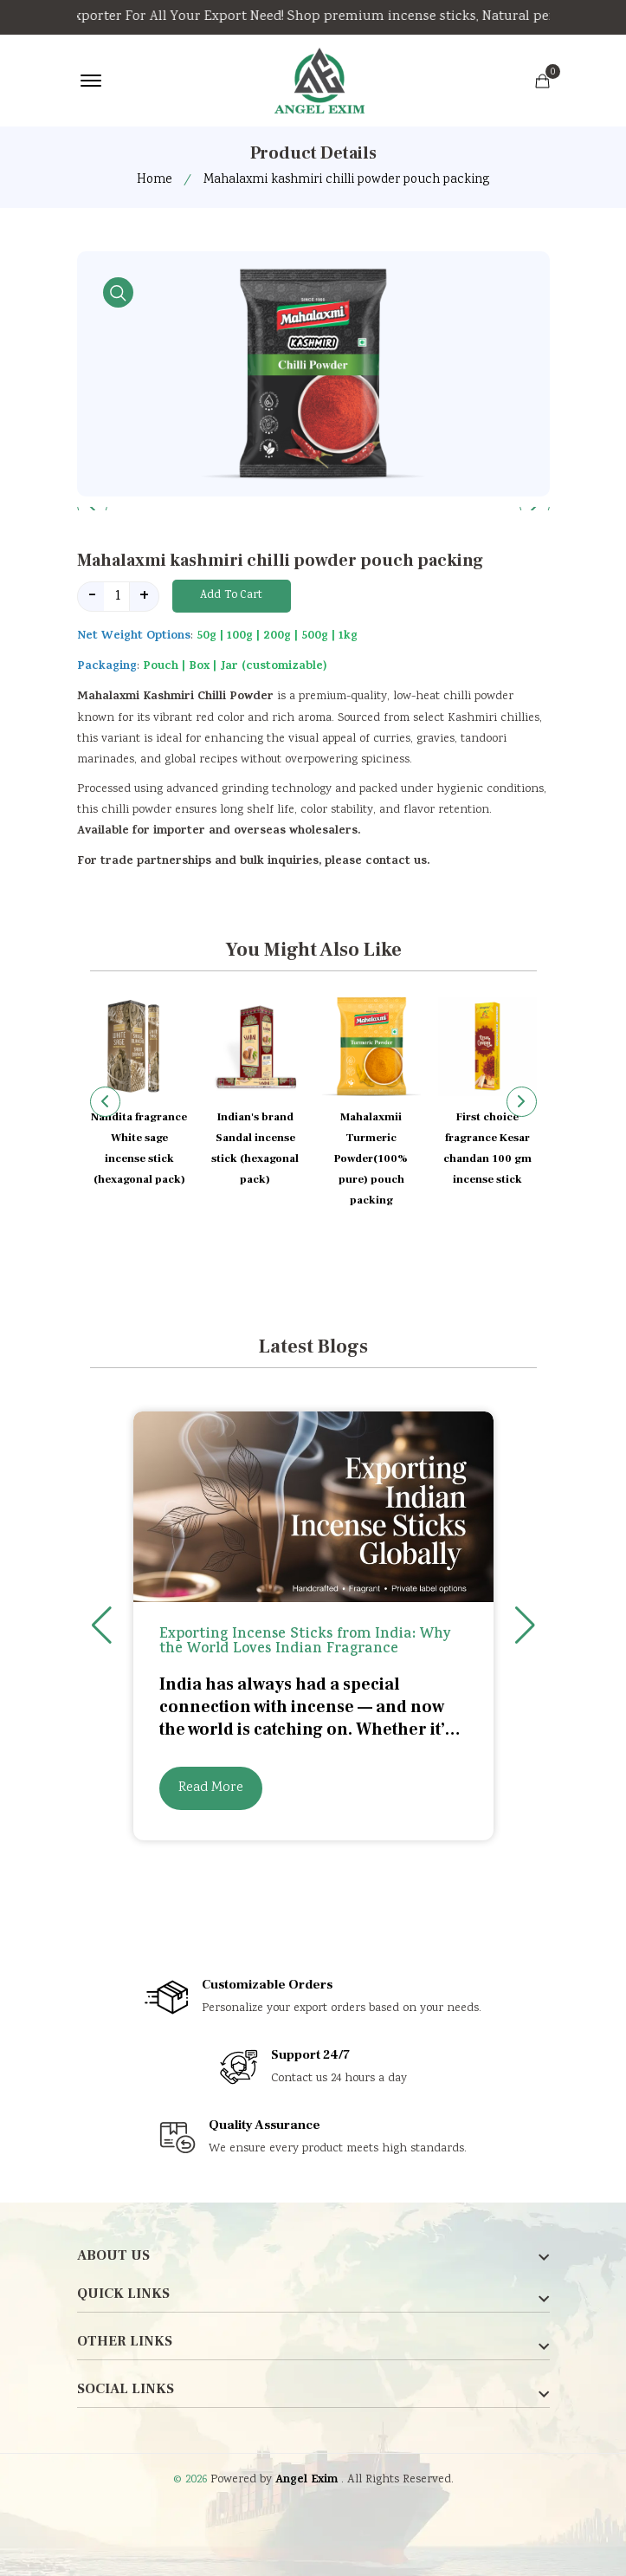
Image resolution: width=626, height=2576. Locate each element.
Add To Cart (231, 595)
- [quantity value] (92, 596)
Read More (210, 1788)
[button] (522, 1102)
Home (154, 180)
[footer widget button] (313, 2255)
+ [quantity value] (144, 596)
